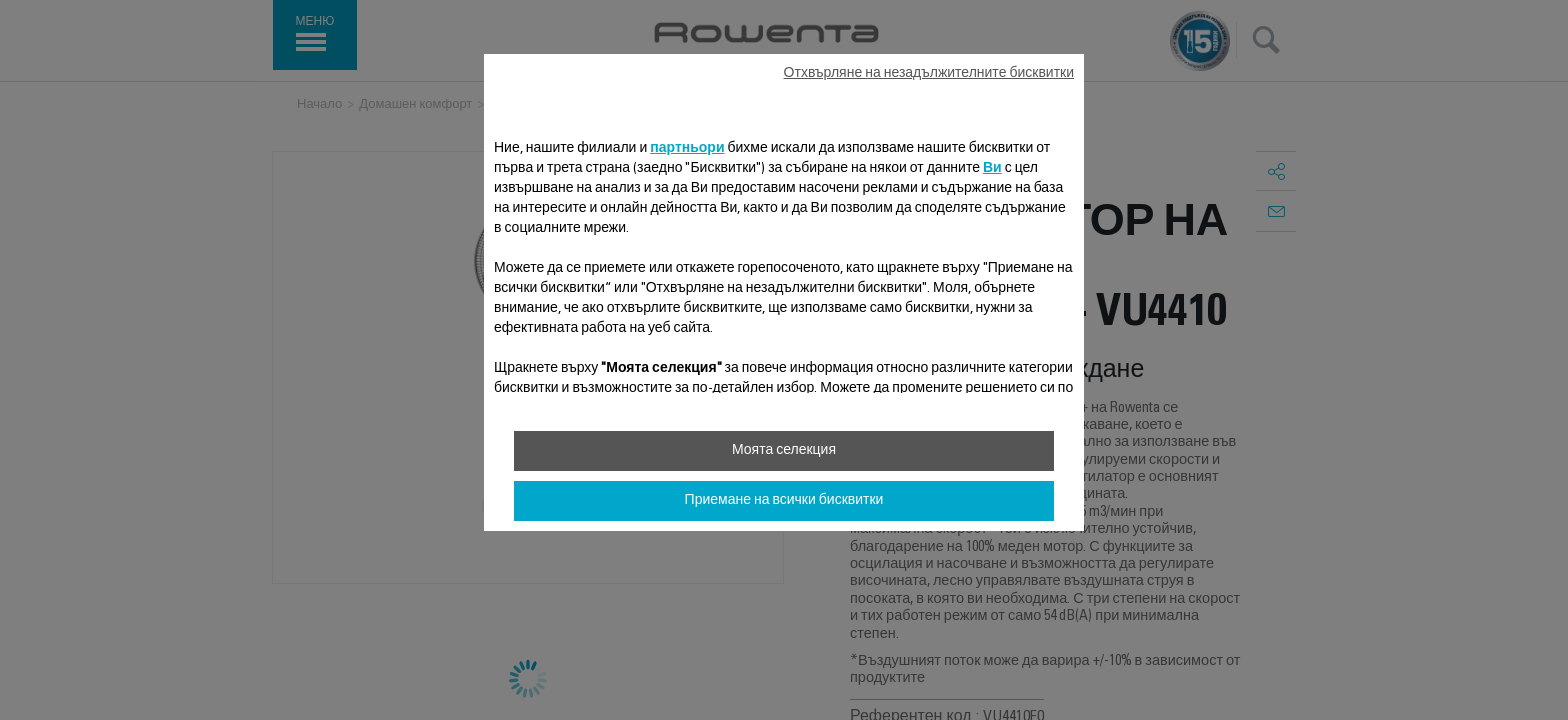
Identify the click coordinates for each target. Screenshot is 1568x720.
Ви (992, 169)
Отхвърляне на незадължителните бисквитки (929, 74)
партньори (687, 149)
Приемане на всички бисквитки (784, 501)
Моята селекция (784, 451)
